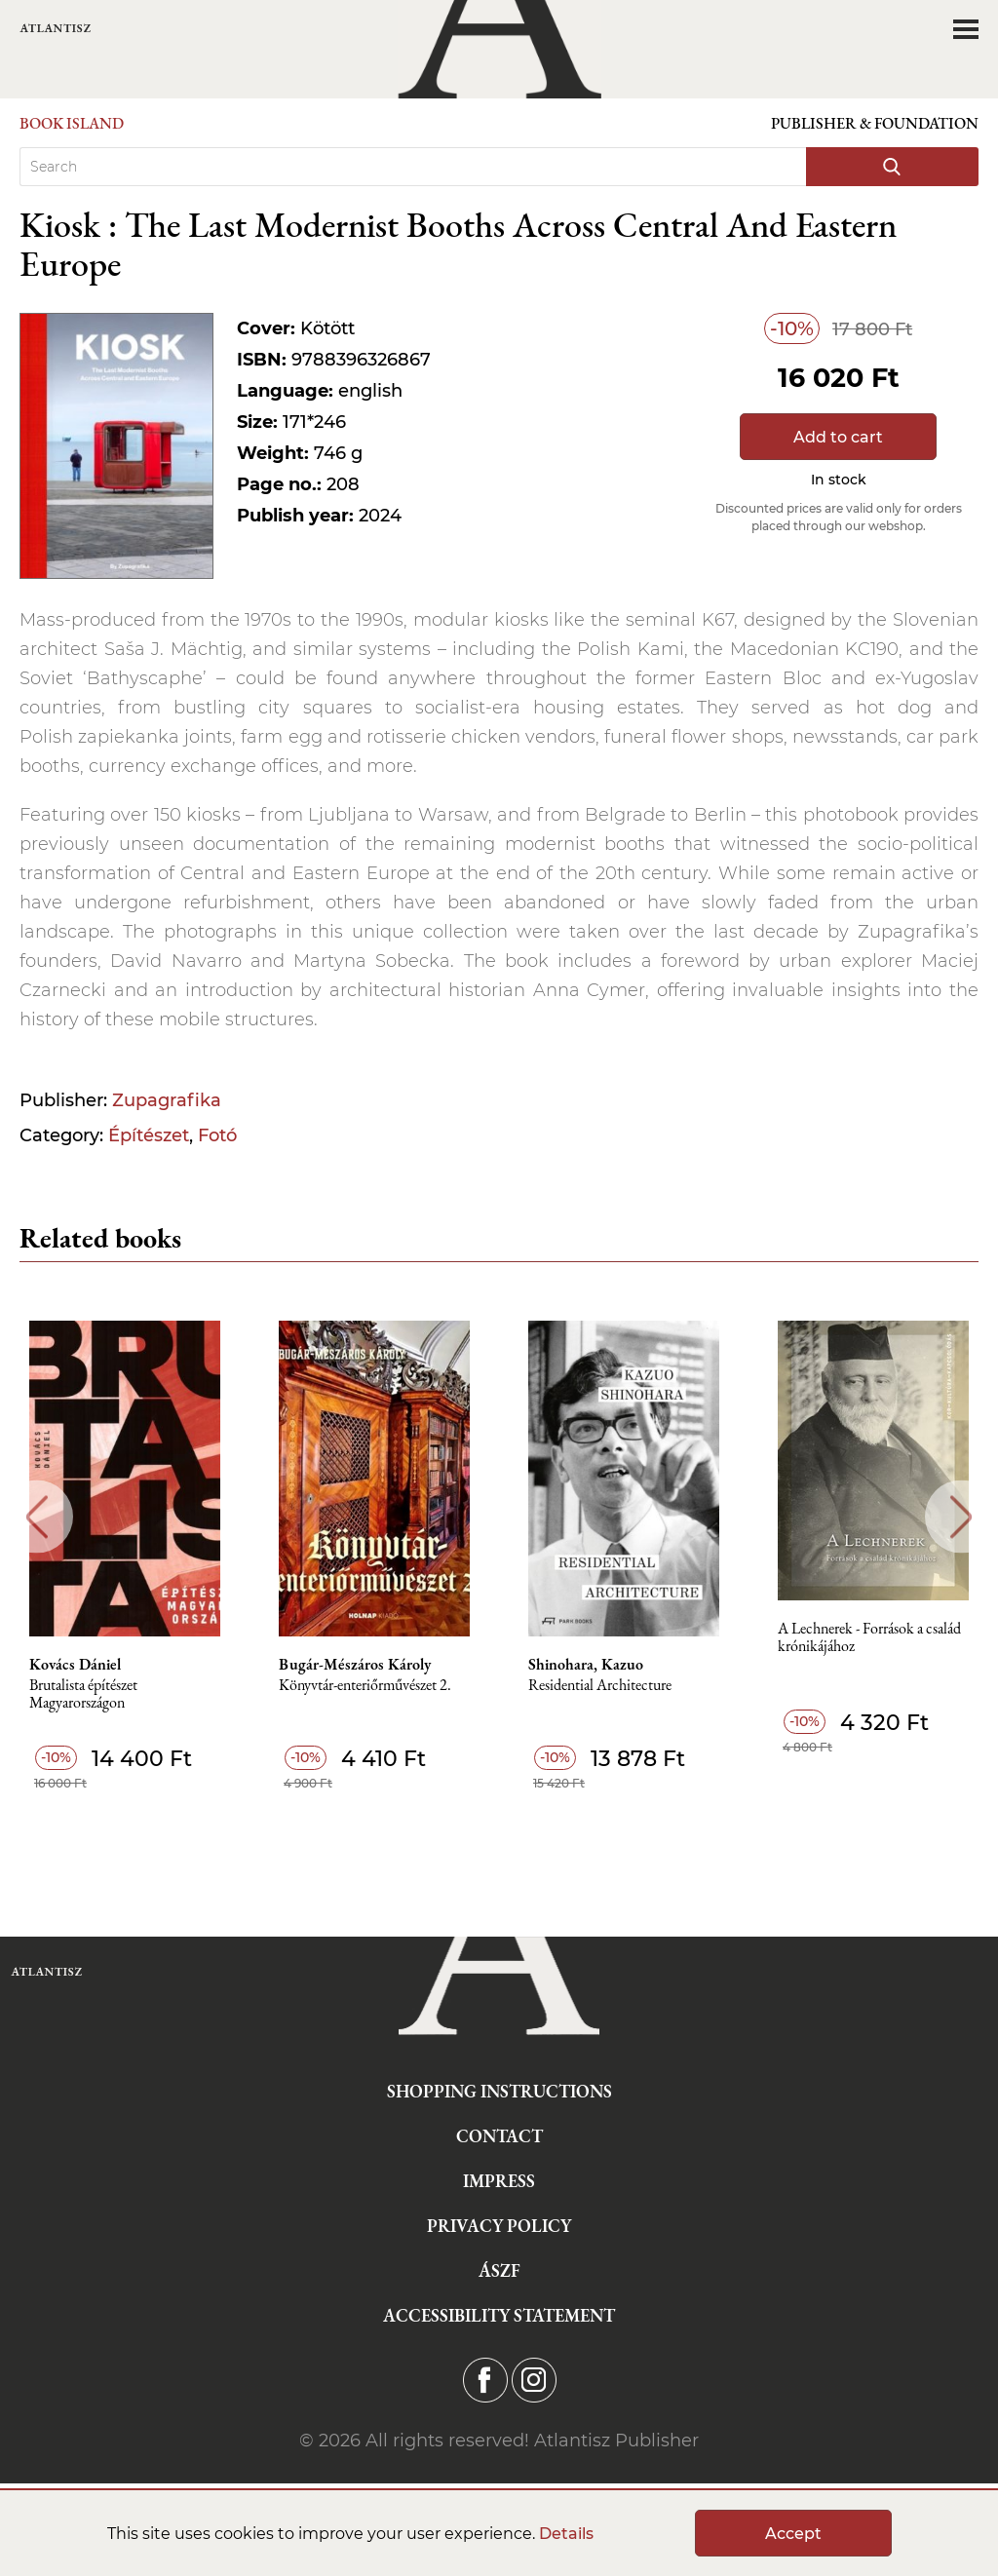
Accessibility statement (499, 2315)
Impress (499, 2181)
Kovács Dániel (75, 1664)
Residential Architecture (600, 1685)
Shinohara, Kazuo (585, 1664)
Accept (793, 2533)
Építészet (148, 1135)
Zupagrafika (166, 1100)
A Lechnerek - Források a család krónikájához (869, 1638)
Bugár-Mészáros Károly (355, 1664)
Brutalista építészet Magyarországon (83, 1694)
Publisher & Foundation (875, 123)
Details (566, 2533)
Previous (36, 1517)
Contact (499, 2136)
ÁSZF (499, 2270)
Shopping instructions (499, 2091)
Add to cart (838, 437)
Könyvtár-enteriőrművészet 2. (365, 1685)
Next (961, 1517)
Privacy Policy (499, 2225)
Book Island (71, 123)
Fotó (217, 1135)
